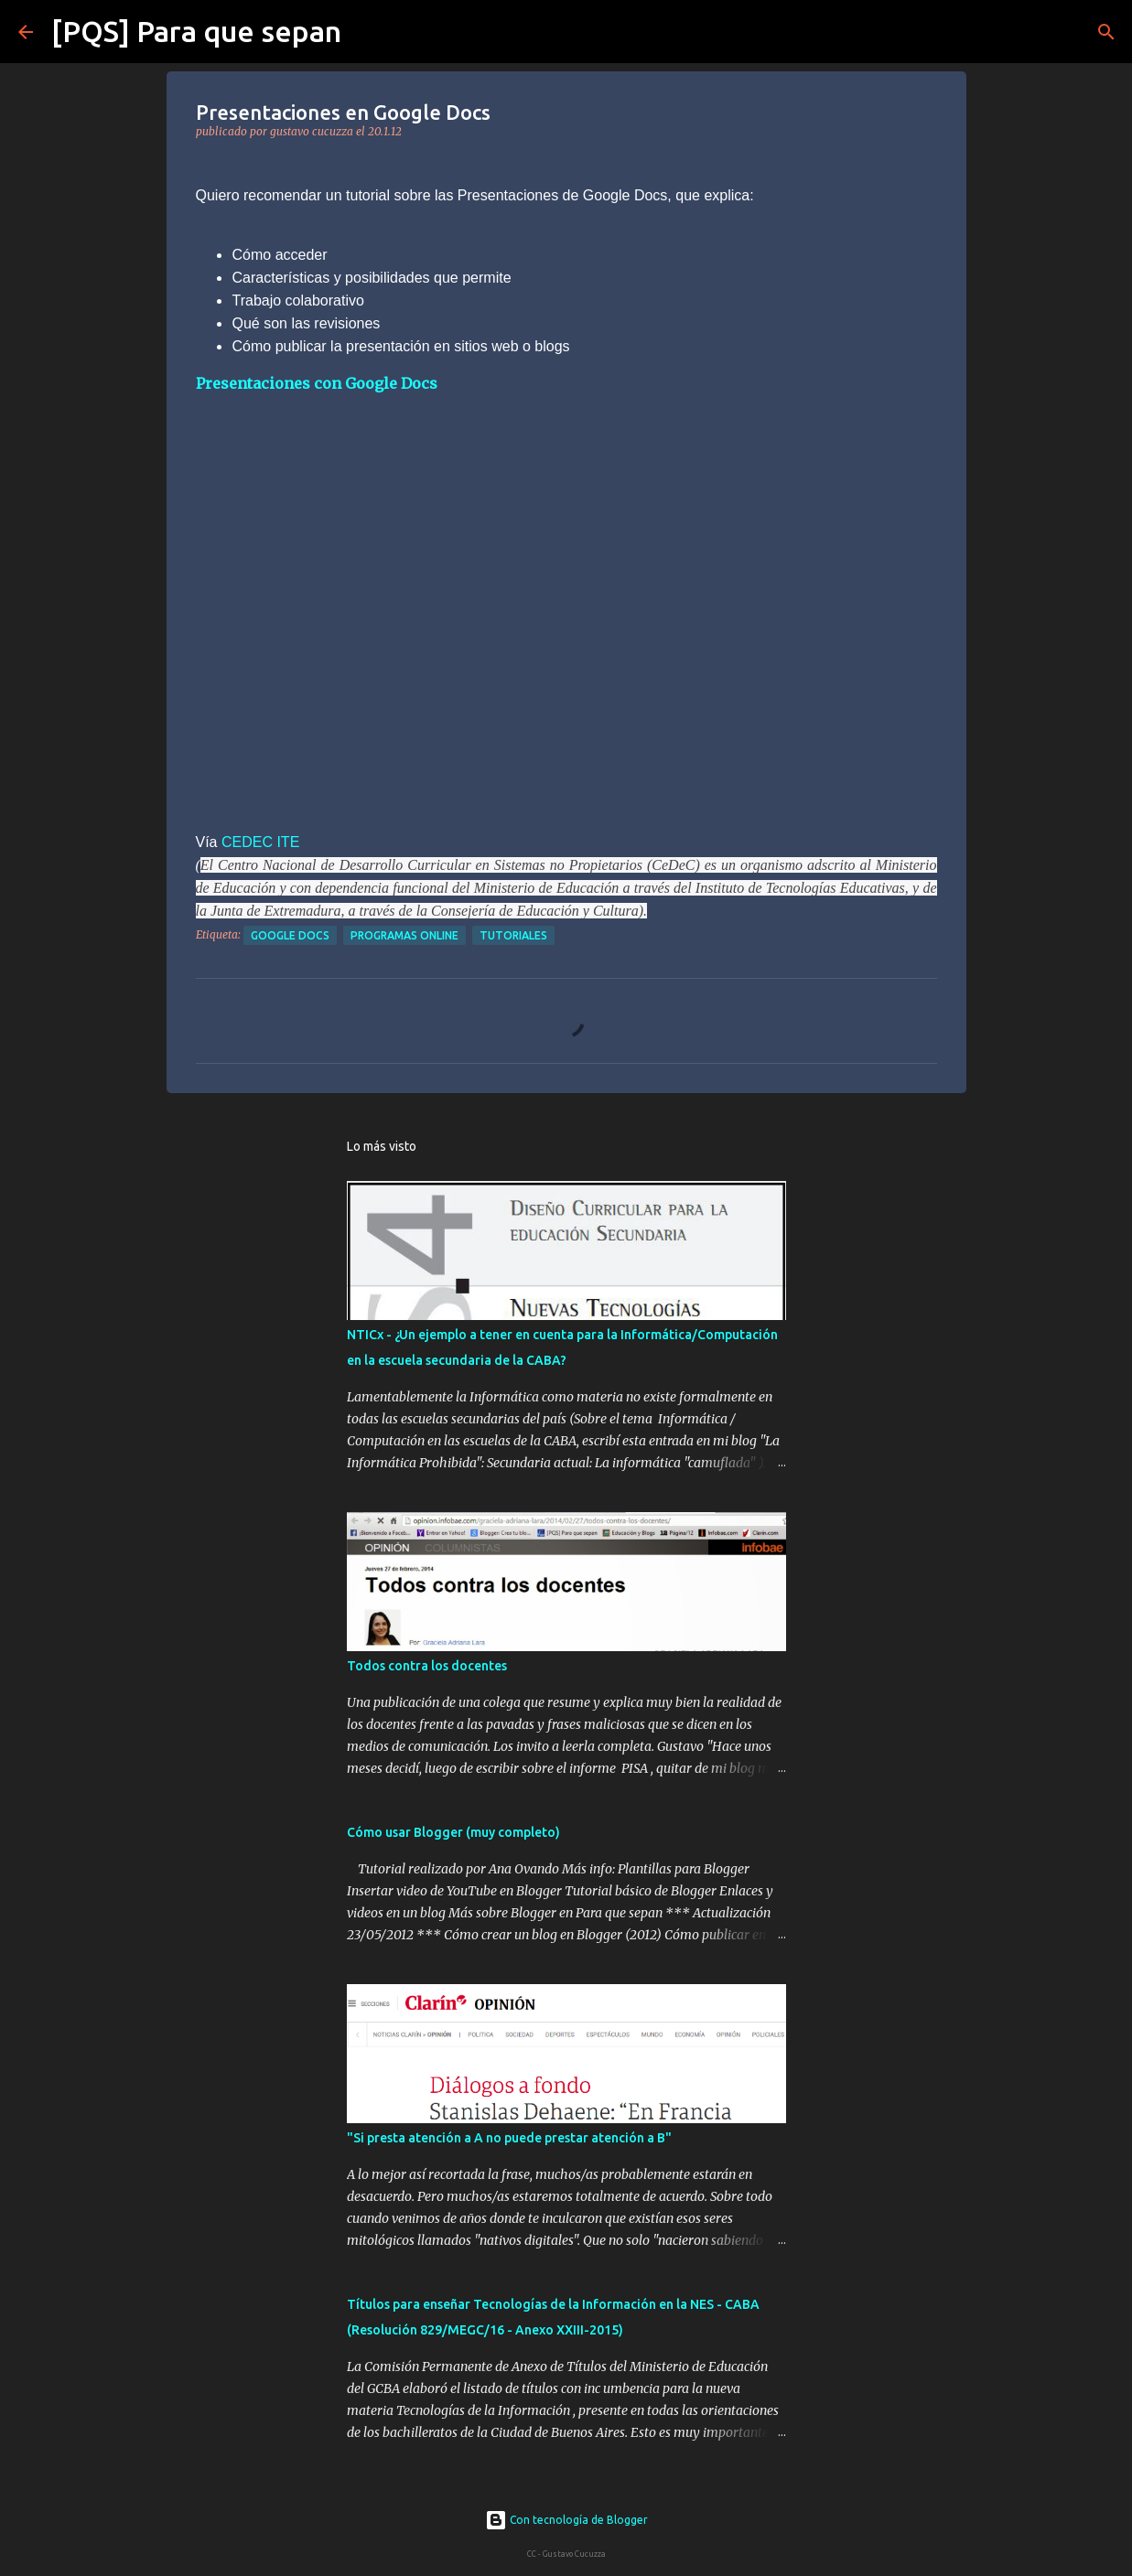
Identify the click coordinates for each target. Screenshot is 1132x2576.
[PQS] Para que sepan (196, 31)
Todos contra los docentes (427, 1665)
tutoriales (513, 935)
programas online (404, 935)
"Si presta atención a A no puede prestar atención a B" (509, 2138)
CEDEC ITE (260, 842)
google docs (290, 935)
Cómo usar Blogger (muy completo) (453, 1832)
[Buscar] (367, 32)
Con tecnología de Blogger (566, 2520)
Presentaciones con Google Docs (316, 383)
